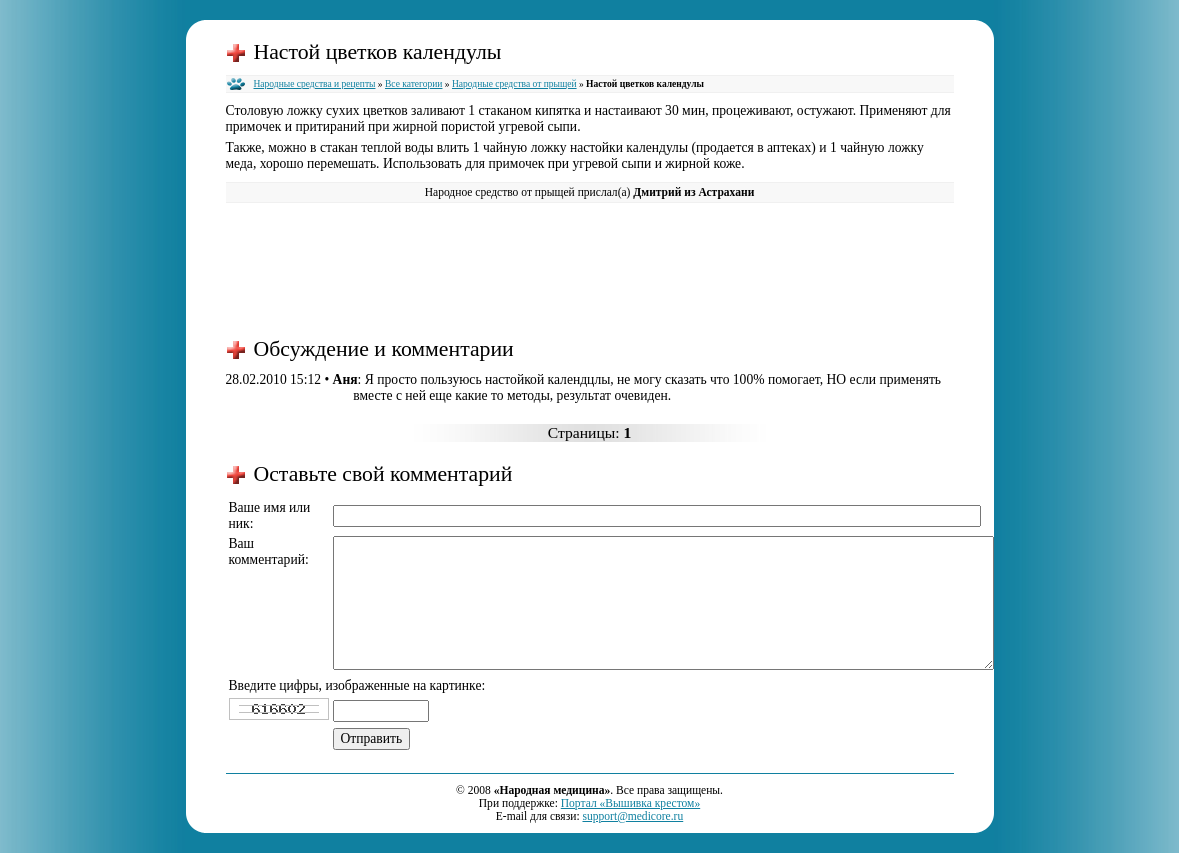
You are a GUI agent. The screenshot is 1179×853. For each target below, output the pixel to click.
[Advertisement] (590, 268)
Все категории (414, 84)
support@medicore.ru (632, 816)
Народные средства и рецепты (315, 84)
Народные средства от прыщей (514, 84)
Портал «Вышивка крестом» (630, 803)
